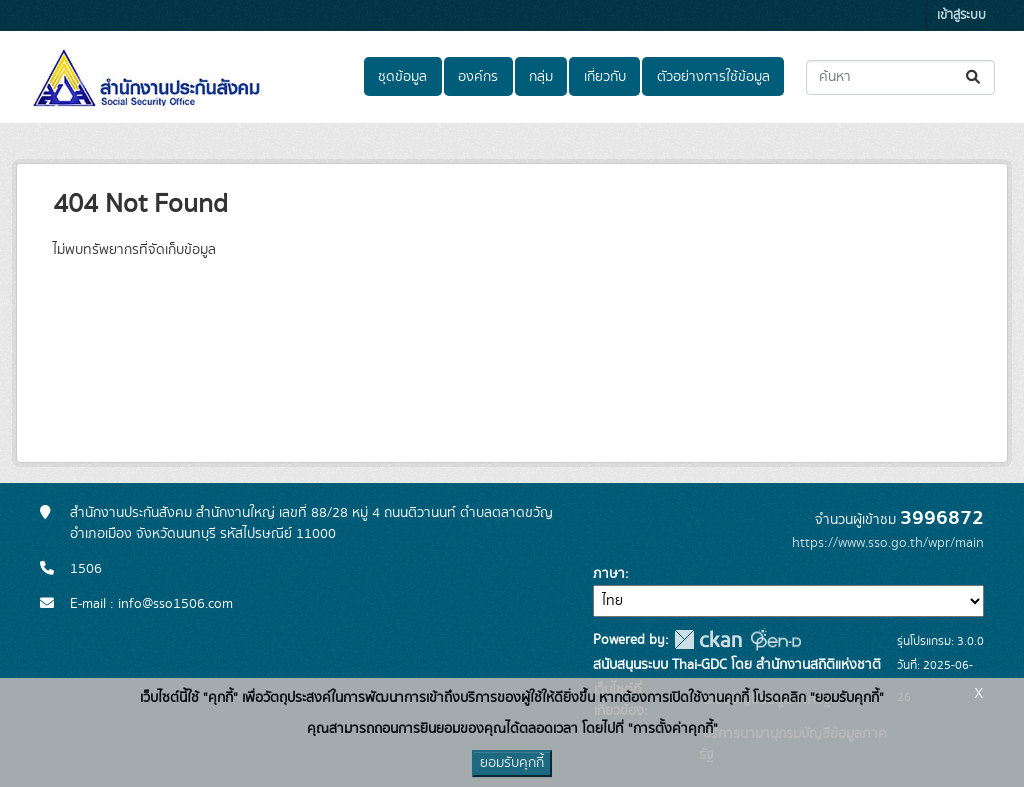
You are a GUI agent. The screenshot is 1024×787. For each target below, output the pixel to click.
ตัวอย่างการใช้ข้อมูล (713, 77)
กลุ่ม (541, 77)
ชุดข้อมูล (402, 77)
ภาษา (609, 574)
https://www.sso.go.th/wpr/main (888, 543)
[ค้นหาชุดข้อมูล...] (900, 77)
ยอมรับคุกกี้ (512, 763)
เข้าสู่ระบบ (961, 15)
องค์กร (478, 77)
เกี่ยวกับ (605, 77)
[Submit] (974, 77)
